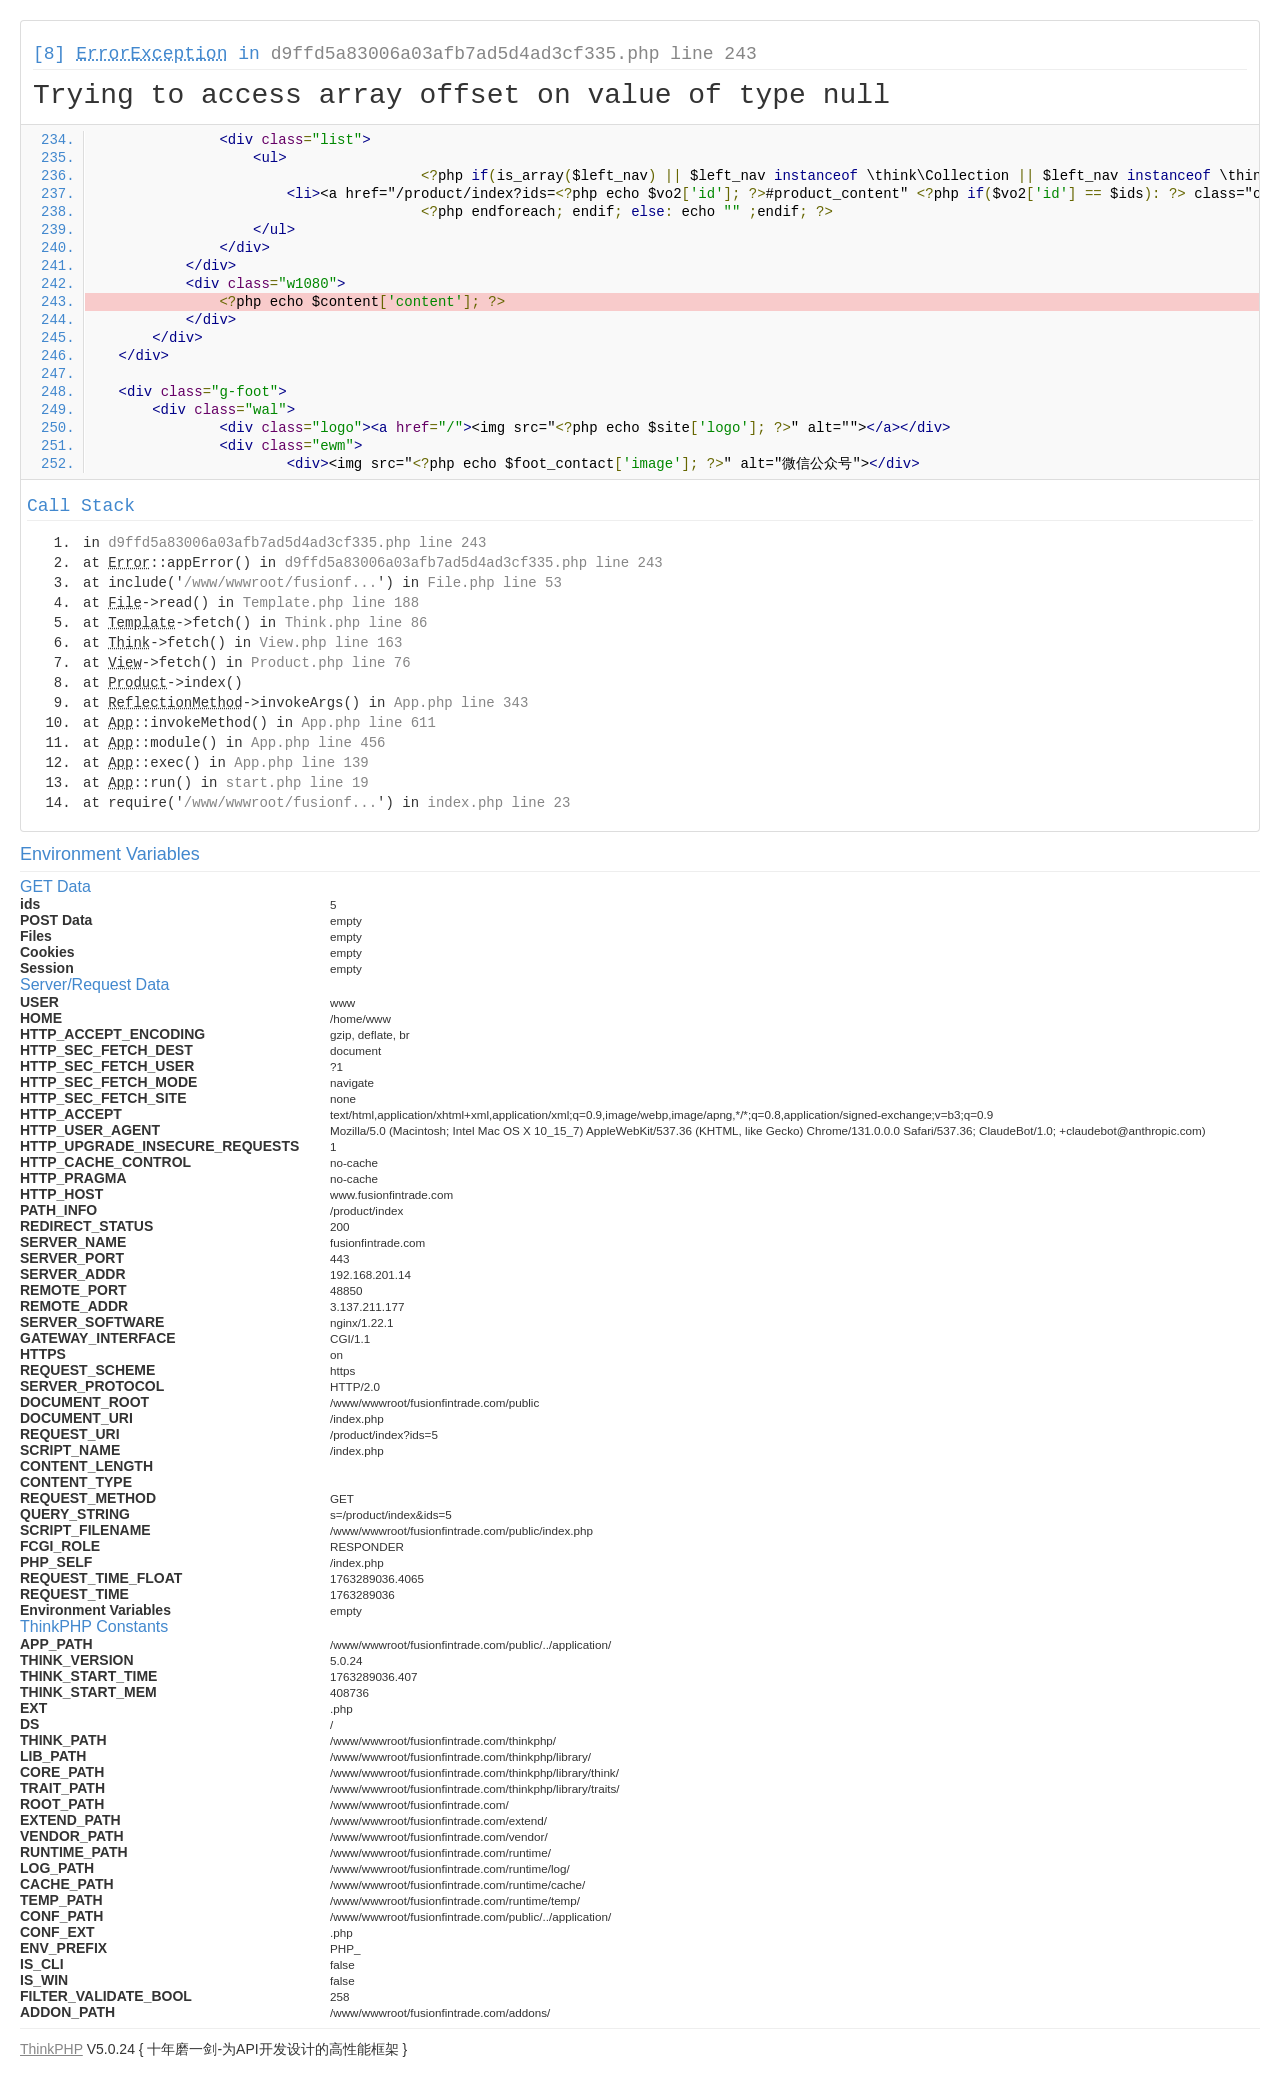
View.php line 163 (330, 643)
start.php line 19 (297, 783)
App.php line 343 (461, 703)
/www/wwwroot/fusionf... (280, 583)
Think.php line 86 (356, 623)
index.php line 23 (498, 803)
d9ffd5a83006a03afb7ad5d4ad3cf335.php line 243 (514, 54)
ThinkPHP (51, 2049)
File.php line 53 (494, 583)
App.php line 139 (301, 763)
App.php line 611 (368, 723)
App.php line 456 (318, 743)
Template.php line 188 (331, 603)
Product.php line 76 (331, 663)
